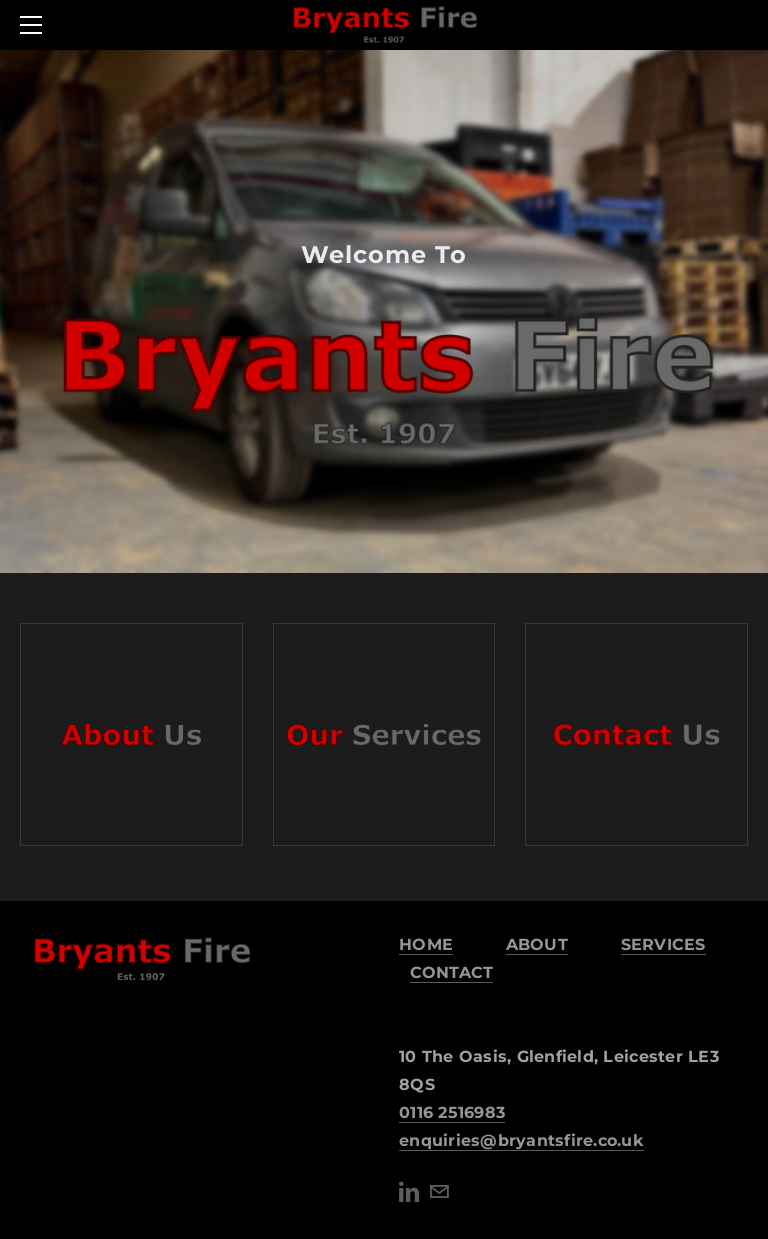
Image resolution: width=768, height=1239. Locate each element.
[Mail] (439, 1192)
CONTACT (452, 972)
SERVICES (663, 944)
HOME (426, 944)
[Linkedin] (409, 1192)
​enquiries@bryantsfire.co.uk (521, 1140)
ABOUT (537, 944)
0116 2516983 (452, 1112)
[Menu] (35, 25)
